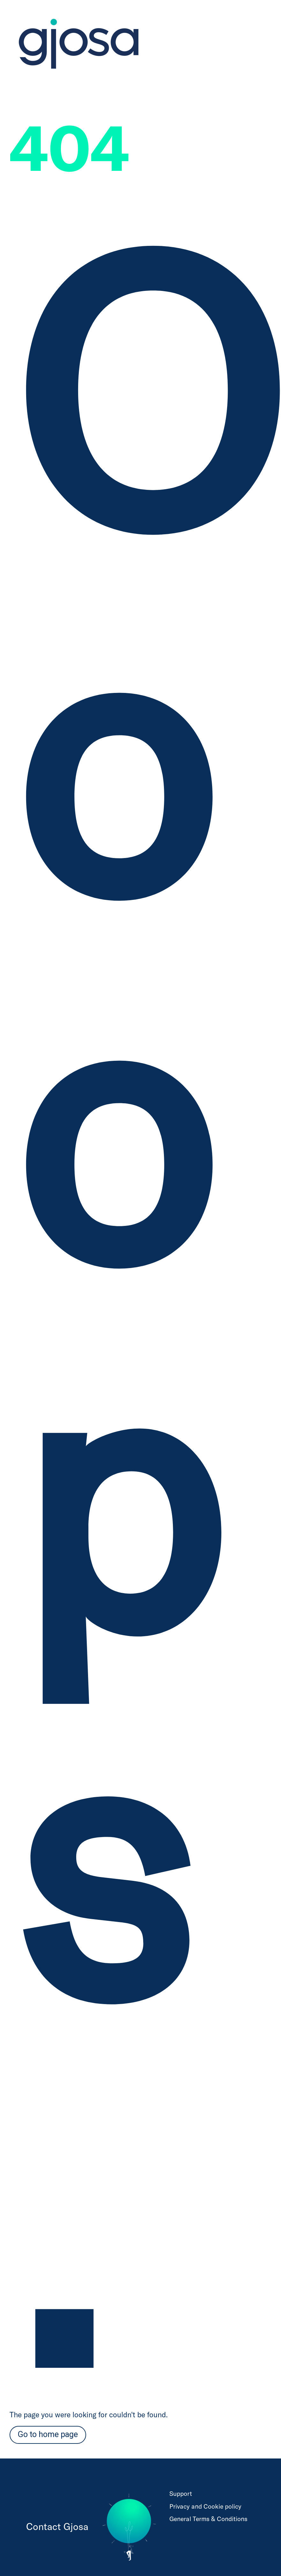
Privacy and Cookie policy (205, 2506)
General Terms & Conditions (208, 2518)
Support (180, 2493)
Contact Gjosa (57, 2526)
